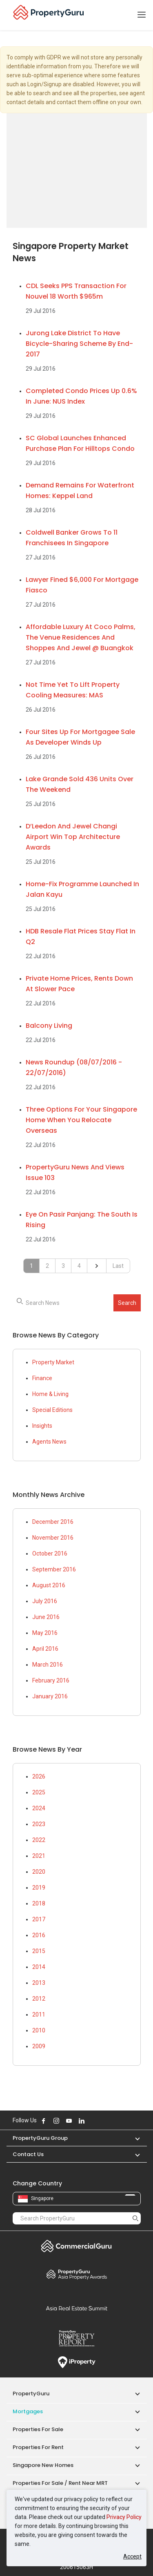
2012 (38, 1998)
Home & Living (50, 1394)
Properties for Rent (38, 2447)
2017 (38, 1919)
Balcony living (49, 1025)
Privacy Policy (124, 2517)
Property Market (53, 1362)
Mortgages (28, 2411)
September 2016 (54, 1569)
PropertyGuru (31, 2393)
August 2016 (48, 1585)
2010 (38, 2030)
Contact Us (28, 2154)
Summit (77, 2308)
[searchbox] (77, 1302)
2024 (38, 1808)
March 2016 (47, 1664)
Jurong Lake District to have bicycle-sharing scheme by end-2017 (79, 343)
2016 (38, 1935)
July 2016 (44, 1601)
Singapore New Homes (43, 2465)
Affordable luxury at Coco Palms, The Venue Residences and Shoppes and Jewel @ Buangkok (80, 637)
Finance (42, 1378)
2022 (38, 1840)
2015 (38, 1951)
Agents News (49, 1441)
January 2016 (50, 1696)
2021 (38, 1856)
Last (118, 1266)
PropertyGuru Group (40, 2138)
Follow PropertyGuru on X (92, 2120)
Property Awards (77, 2274)
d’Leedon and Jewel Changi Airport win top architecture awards (73, 837)
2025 (38, 1792)
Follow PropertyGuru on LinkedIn (81, 2121)
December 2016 (52, 1522)
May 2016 (45, 1633)
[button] (133, 2138)
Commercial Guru (77, 2246)
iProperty (77, 2362)
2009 (38, 2046)
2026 (38, 1776)
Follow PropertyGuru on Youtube (69, 2121)
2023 (38, 1824)
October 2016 (49, 1553)
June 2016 (46, 1617)
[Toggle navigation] (141, 15)
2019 (38, 1887)
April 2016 (45, 1648)
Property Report (77, 2338)
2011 (38, 2014)
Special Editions (52, 1410)
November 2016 (52, 1537)
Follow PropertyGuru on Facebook (44, 2121)
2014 (38, 1967)
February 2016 (50, 1680)
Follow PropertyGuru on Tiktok (102, 2120)
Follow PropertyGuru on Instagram (56, 2121)
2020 (38, 1871)
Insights (42, 1425)
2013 (38, 1983)
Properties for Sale (38, 2429)
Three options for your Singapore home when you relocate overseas (81, 1120)
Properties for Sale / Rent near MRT (60, 2483)
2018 (38, 1903)
